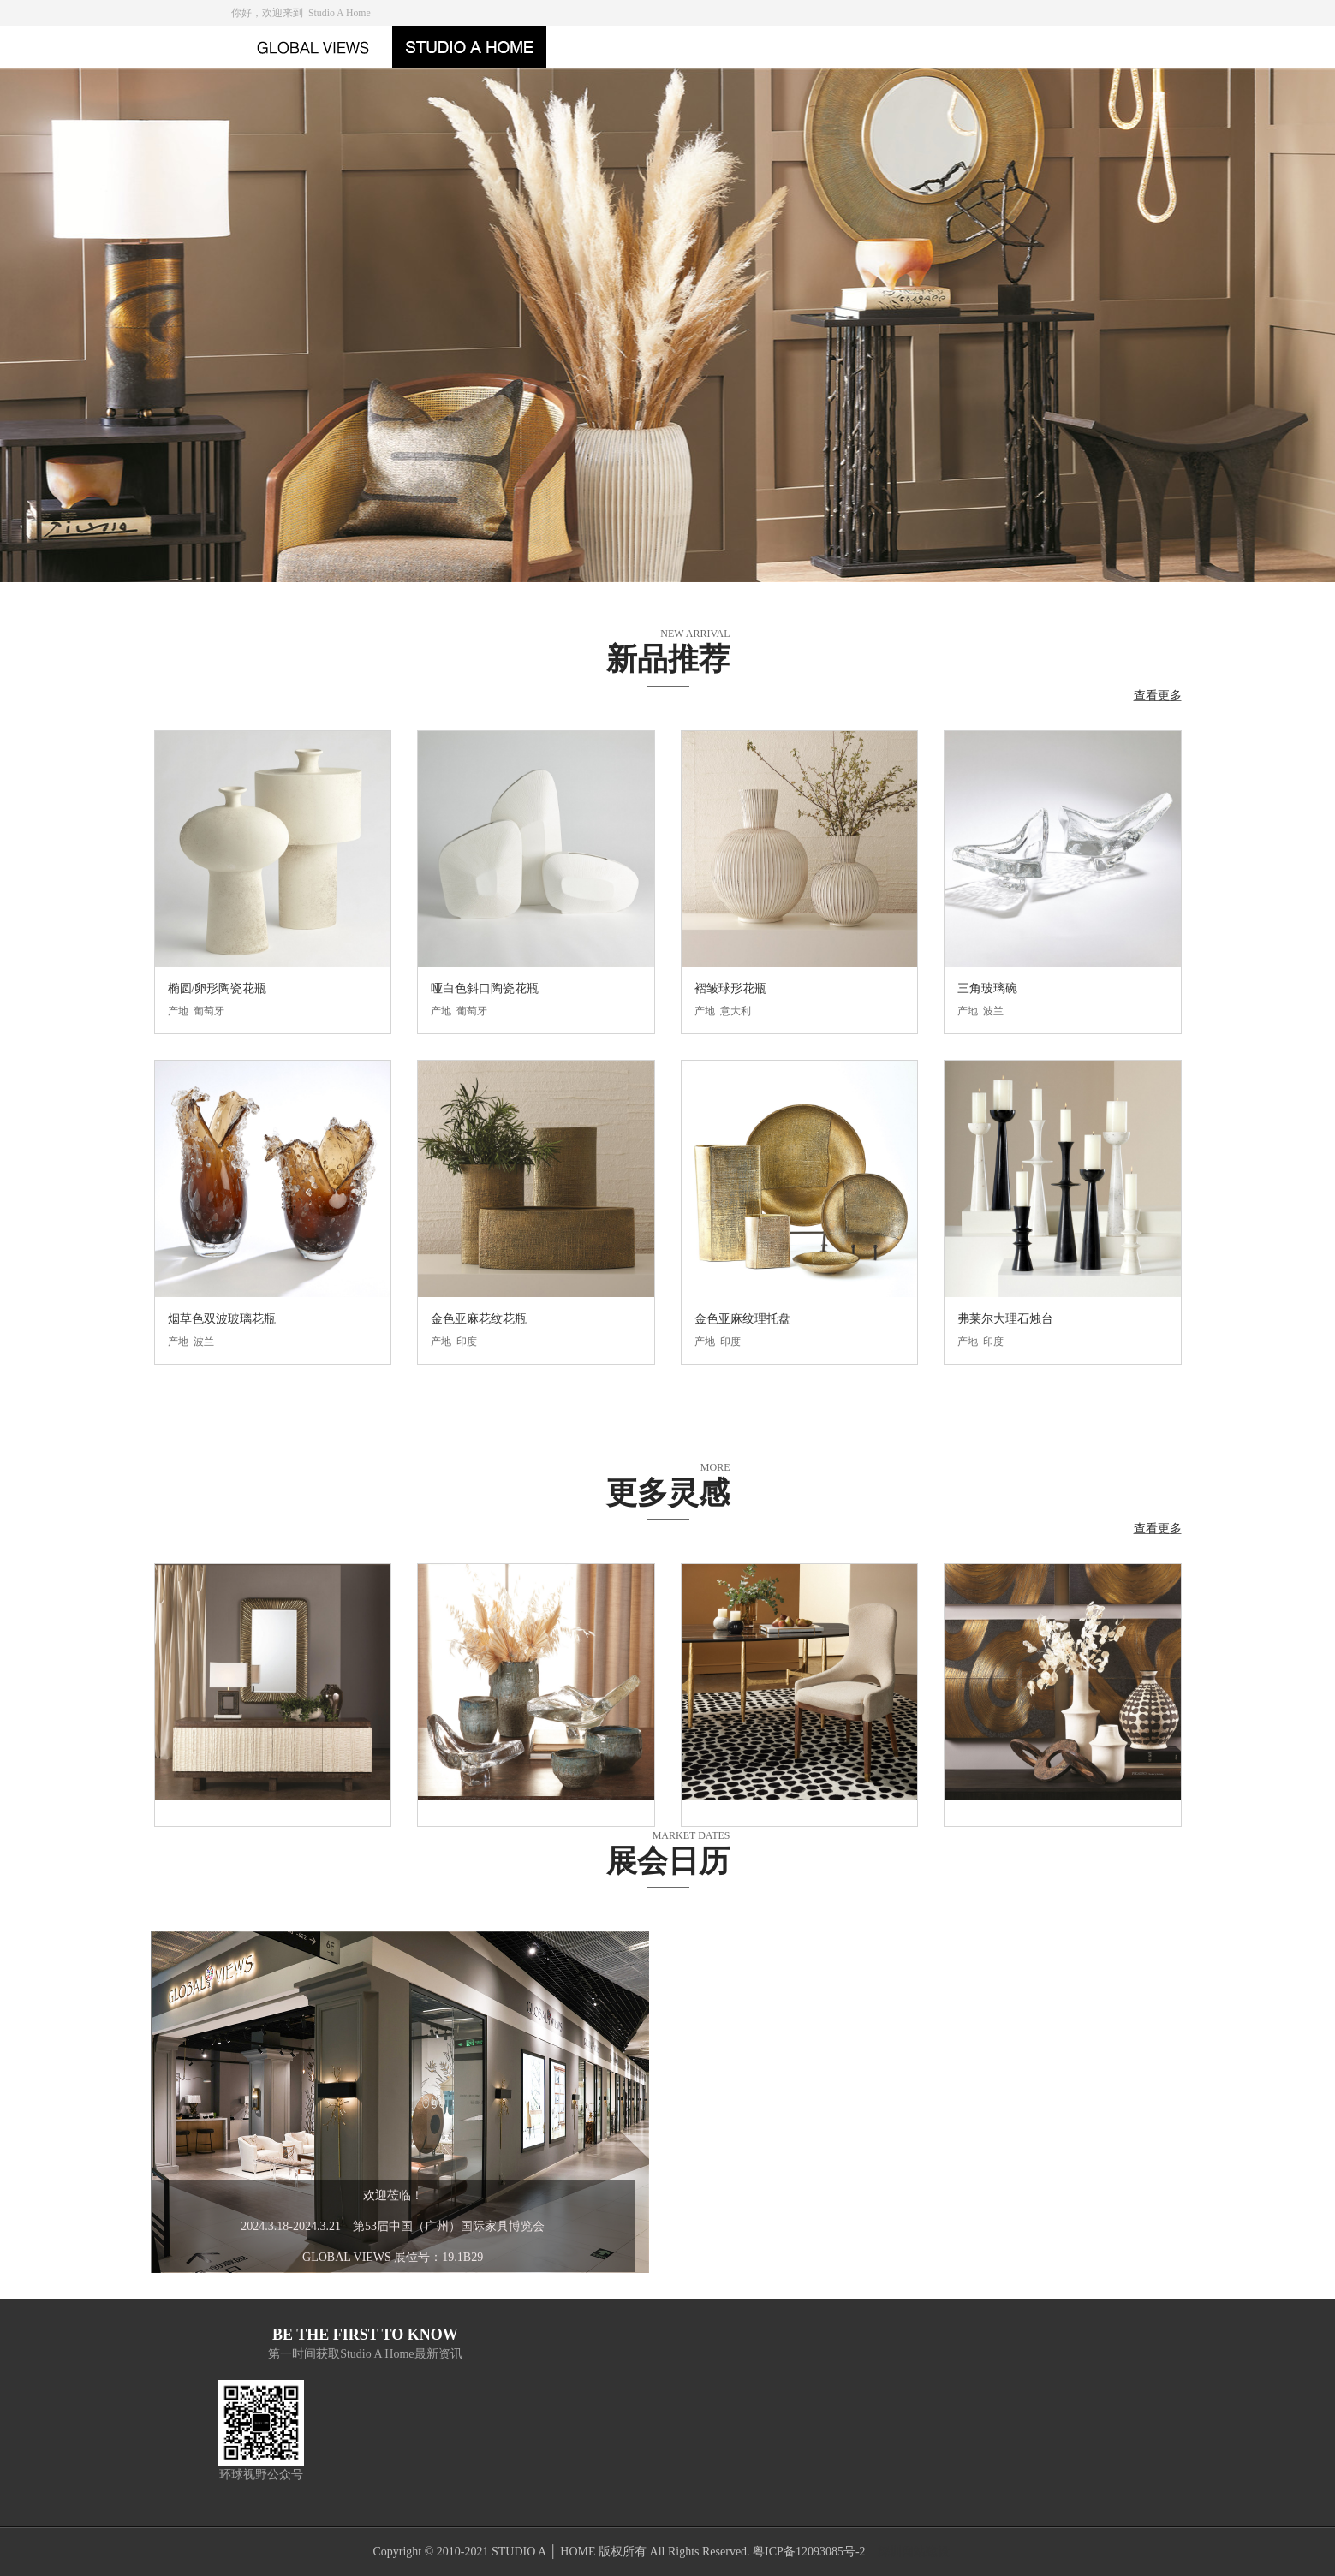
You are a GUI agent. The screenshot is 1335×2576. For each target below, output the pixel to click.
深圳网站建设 (914, 2551)
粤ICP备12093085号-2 (809, 2551)
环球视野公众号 (261, 2474)
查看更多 (1158, 695)
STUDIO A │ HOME (544, 2551)
